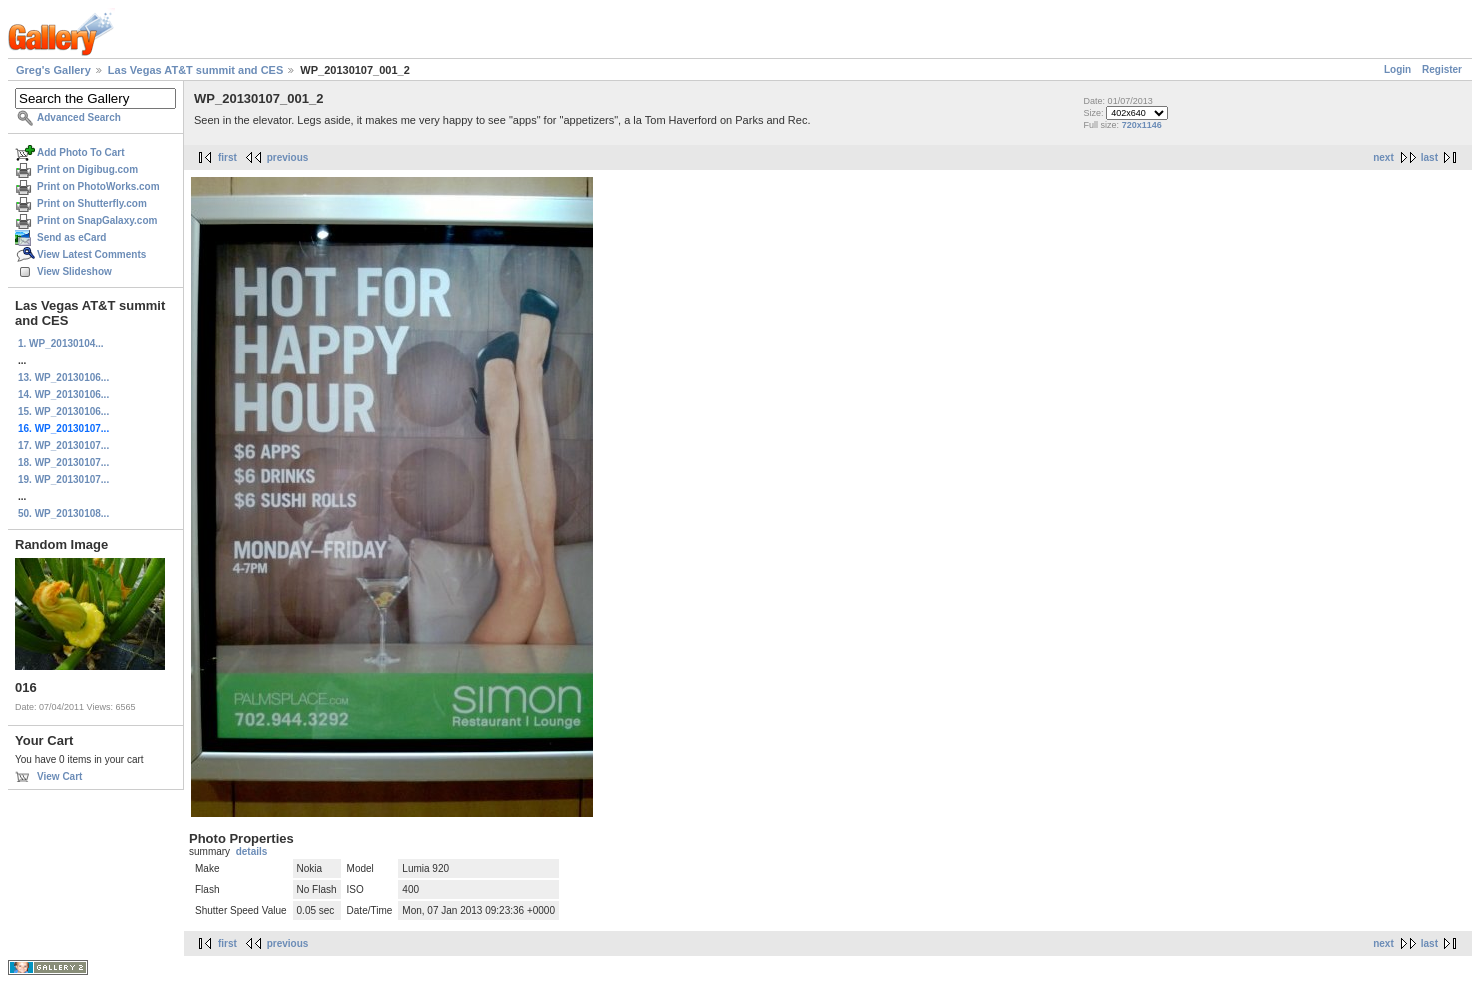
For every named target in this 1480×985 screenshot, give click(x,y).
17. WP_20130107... (63, 445)
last (1429, 157)
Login (1397, 69)
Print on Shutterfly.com (92, 203)
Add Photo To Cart (81, 152)
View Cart (59, 776)
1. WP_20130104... (61, 343)
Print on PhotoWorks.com (98, 186)
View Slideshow (74, 271)
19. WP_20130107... (63, 479)
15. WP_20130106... (63, 411)
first (227, 157)
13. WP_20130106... (63, 377)
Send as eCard (71, 237)
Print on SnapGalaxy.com (97, 220)
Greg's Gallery (53, 70)
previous (288, 157)
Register (1442, 69)
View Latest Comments (91, 254)
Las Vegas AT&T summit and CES (195, 70)
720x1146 (1142, 125)
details (252, 851)
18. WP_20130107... (63, 462)
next (1383, 157)
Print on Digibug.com (87, 169)
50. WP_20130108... (63, 513)
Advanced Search (79, 117)
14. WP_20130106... (63, 394)
